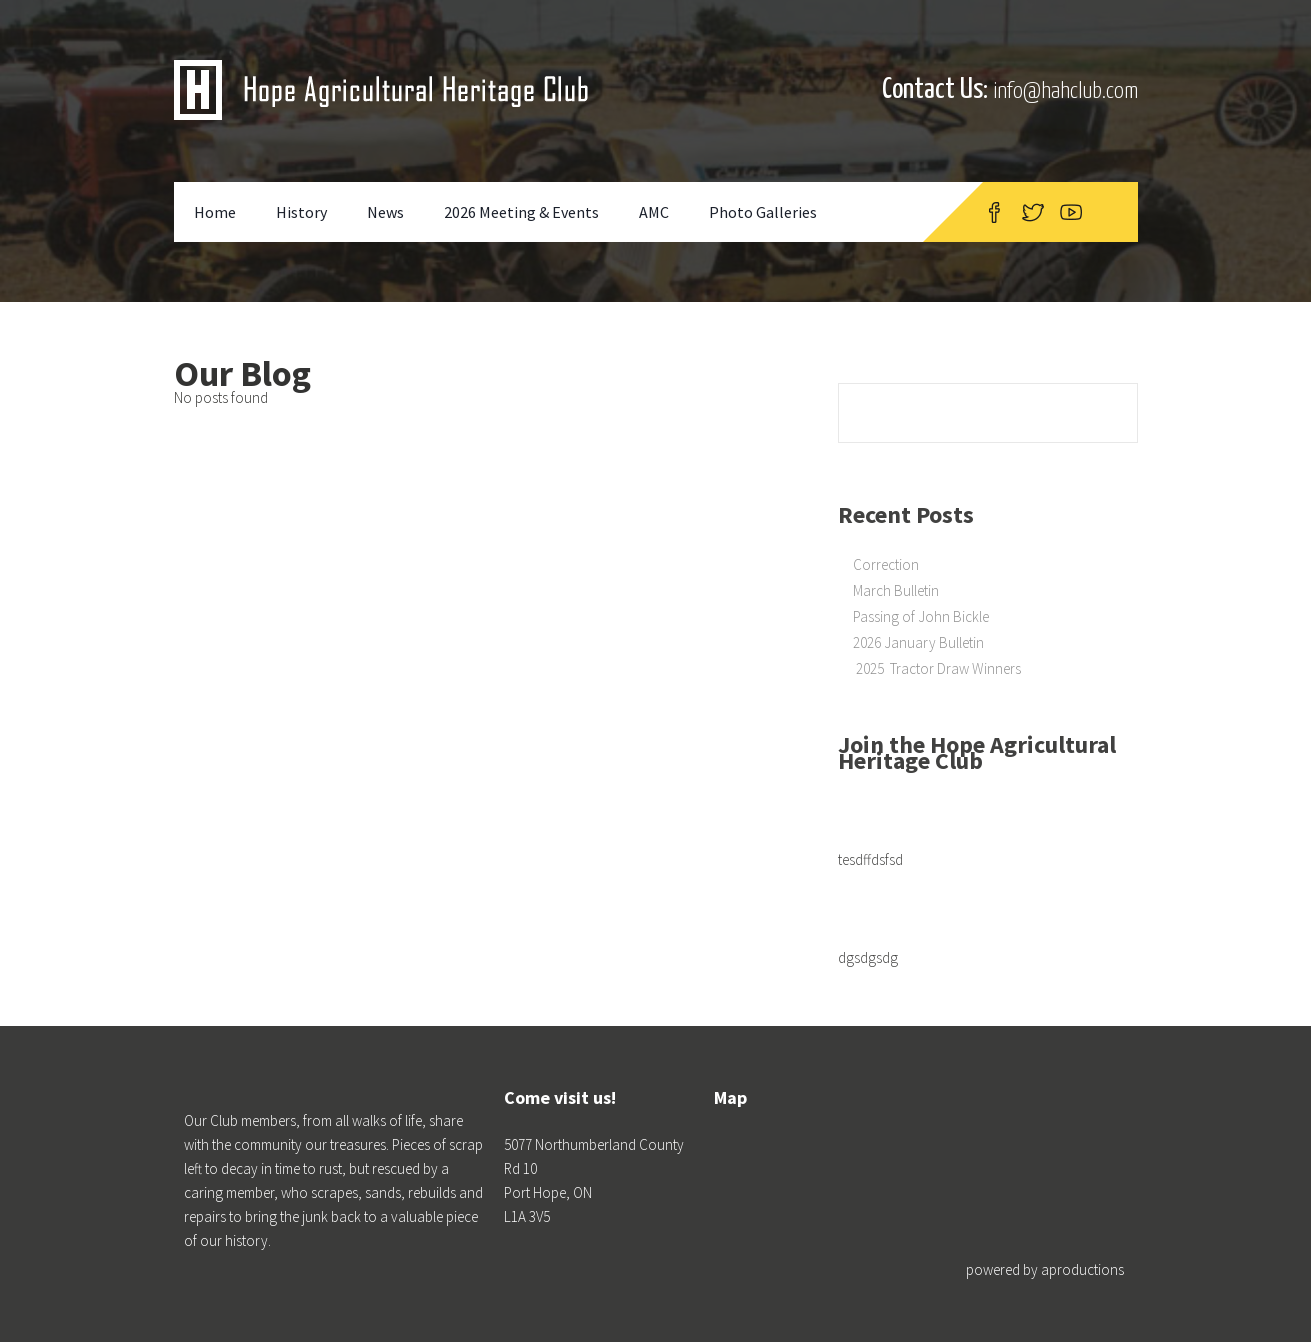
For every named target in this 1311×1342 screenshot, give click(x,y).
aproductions (1082, 1269)
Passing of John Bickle (921, 616)
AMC (654, 212)
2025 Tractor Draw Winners (937, 668)
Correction (886, 564)
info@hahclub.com (1065, 91)
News (385, 212)
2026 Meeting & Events (521, 212)
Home (215, 212)
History (301, 212)
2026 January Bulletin (918, 642)
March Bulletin (896, 590)
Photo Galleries (763, 212)
